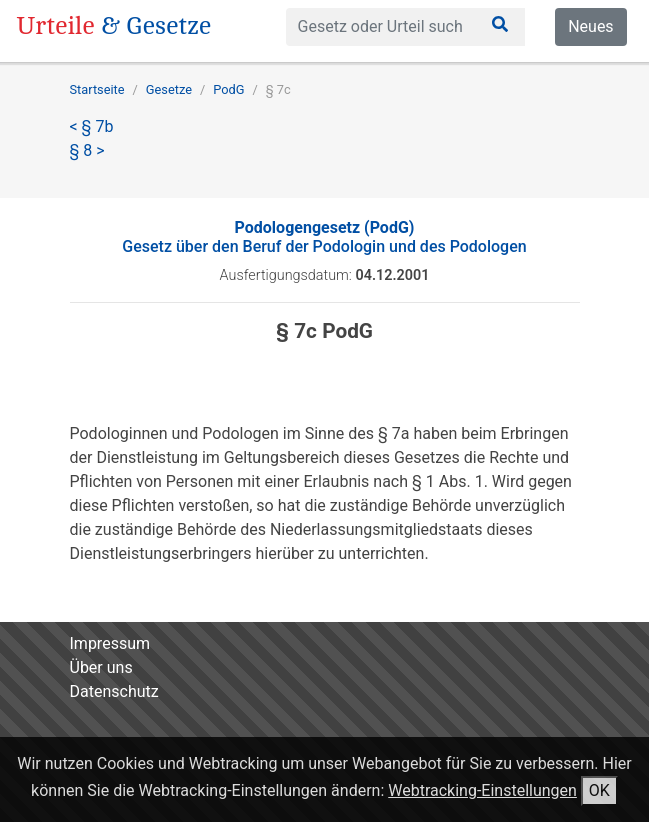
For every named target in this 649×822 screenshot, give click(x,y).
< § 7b (92, 126)
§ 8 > (87, 150)
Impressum (110, 643)
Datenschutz (114, 691)
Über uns (101, 667)
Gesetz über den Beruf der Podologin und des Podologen (324, 237)
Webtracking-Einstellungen (482, 790)
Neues (590, 26)
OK (599, 790)
